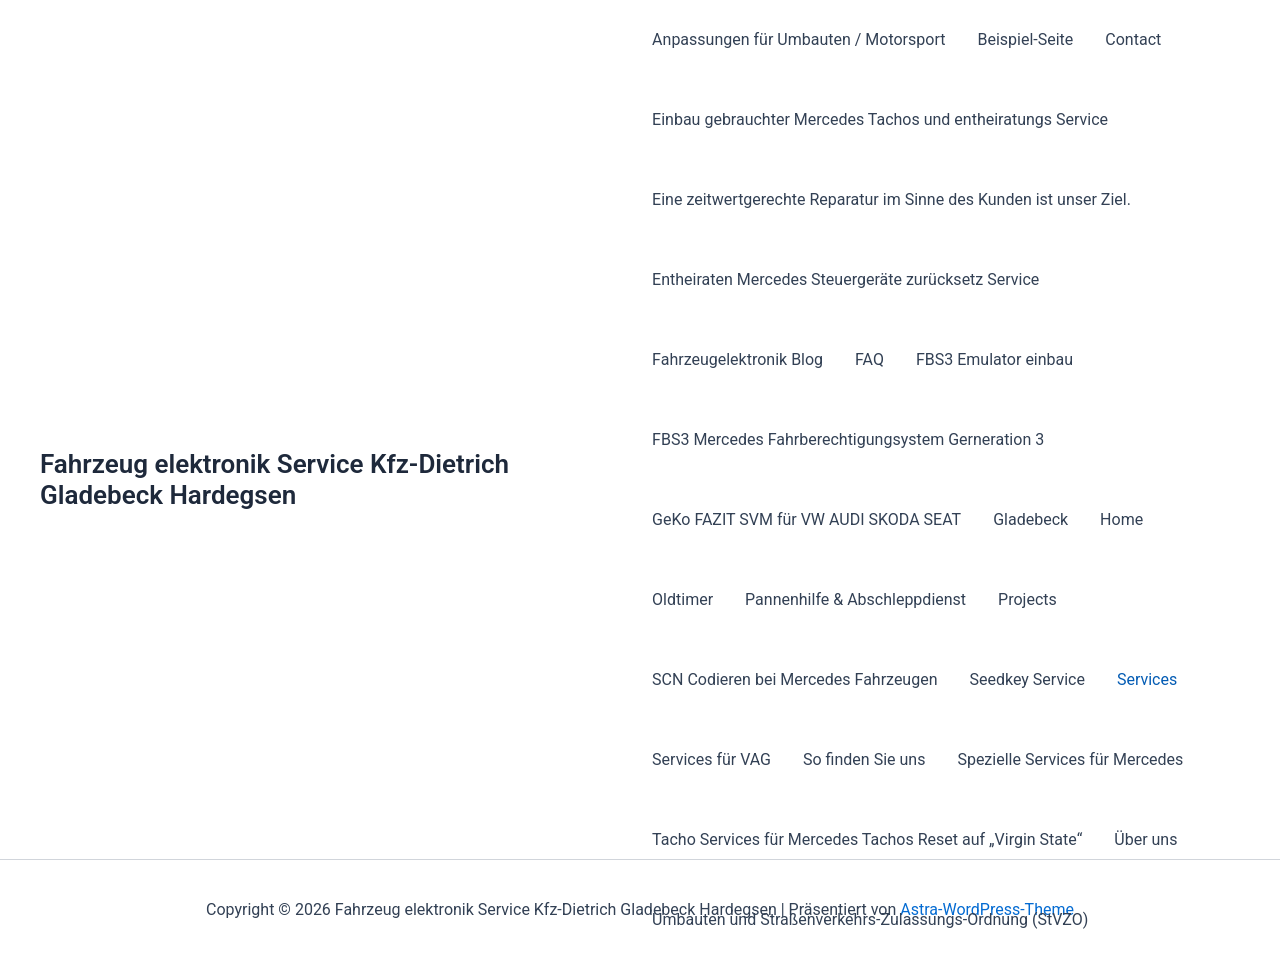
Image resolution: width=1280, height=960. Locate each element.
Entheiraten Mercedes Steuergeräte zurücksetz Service (845, 279)
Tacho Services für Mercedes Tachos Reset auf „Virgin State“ (867, 839)
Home (1121, 519)
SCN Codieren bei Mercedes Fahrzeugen (794, 679)
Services (1147, 679)
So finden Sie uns (864, 759)
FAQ (869, 359)
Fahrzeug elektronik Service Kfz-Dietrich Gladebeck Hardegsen (274, 479)
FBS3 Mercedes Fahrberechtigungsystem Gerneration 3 (848, 439)
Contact (1133, 39)
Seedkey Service (1027, 679)
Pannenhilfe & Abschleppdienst (855, 599)
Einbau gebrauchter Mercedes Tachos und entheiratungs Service (880, 119)
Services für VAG (711, 759)
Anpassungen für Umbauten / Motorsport (798, 39)
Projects (1027, 599)
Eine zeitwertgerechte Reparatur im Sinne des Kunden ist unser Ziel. (891, 199)
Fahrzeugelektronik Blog (737, 359)
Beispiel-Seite (1025, 39)
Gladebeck (1030, 519)
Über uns (1145, 839)
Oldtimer (682, 599)
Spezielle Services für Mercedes (1070, 759)
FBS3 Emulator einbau (994, 359)
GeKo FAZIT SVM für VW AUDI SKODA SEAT (806, 519)
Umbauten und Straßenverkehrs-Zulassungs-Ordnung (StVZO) (870, 919)
